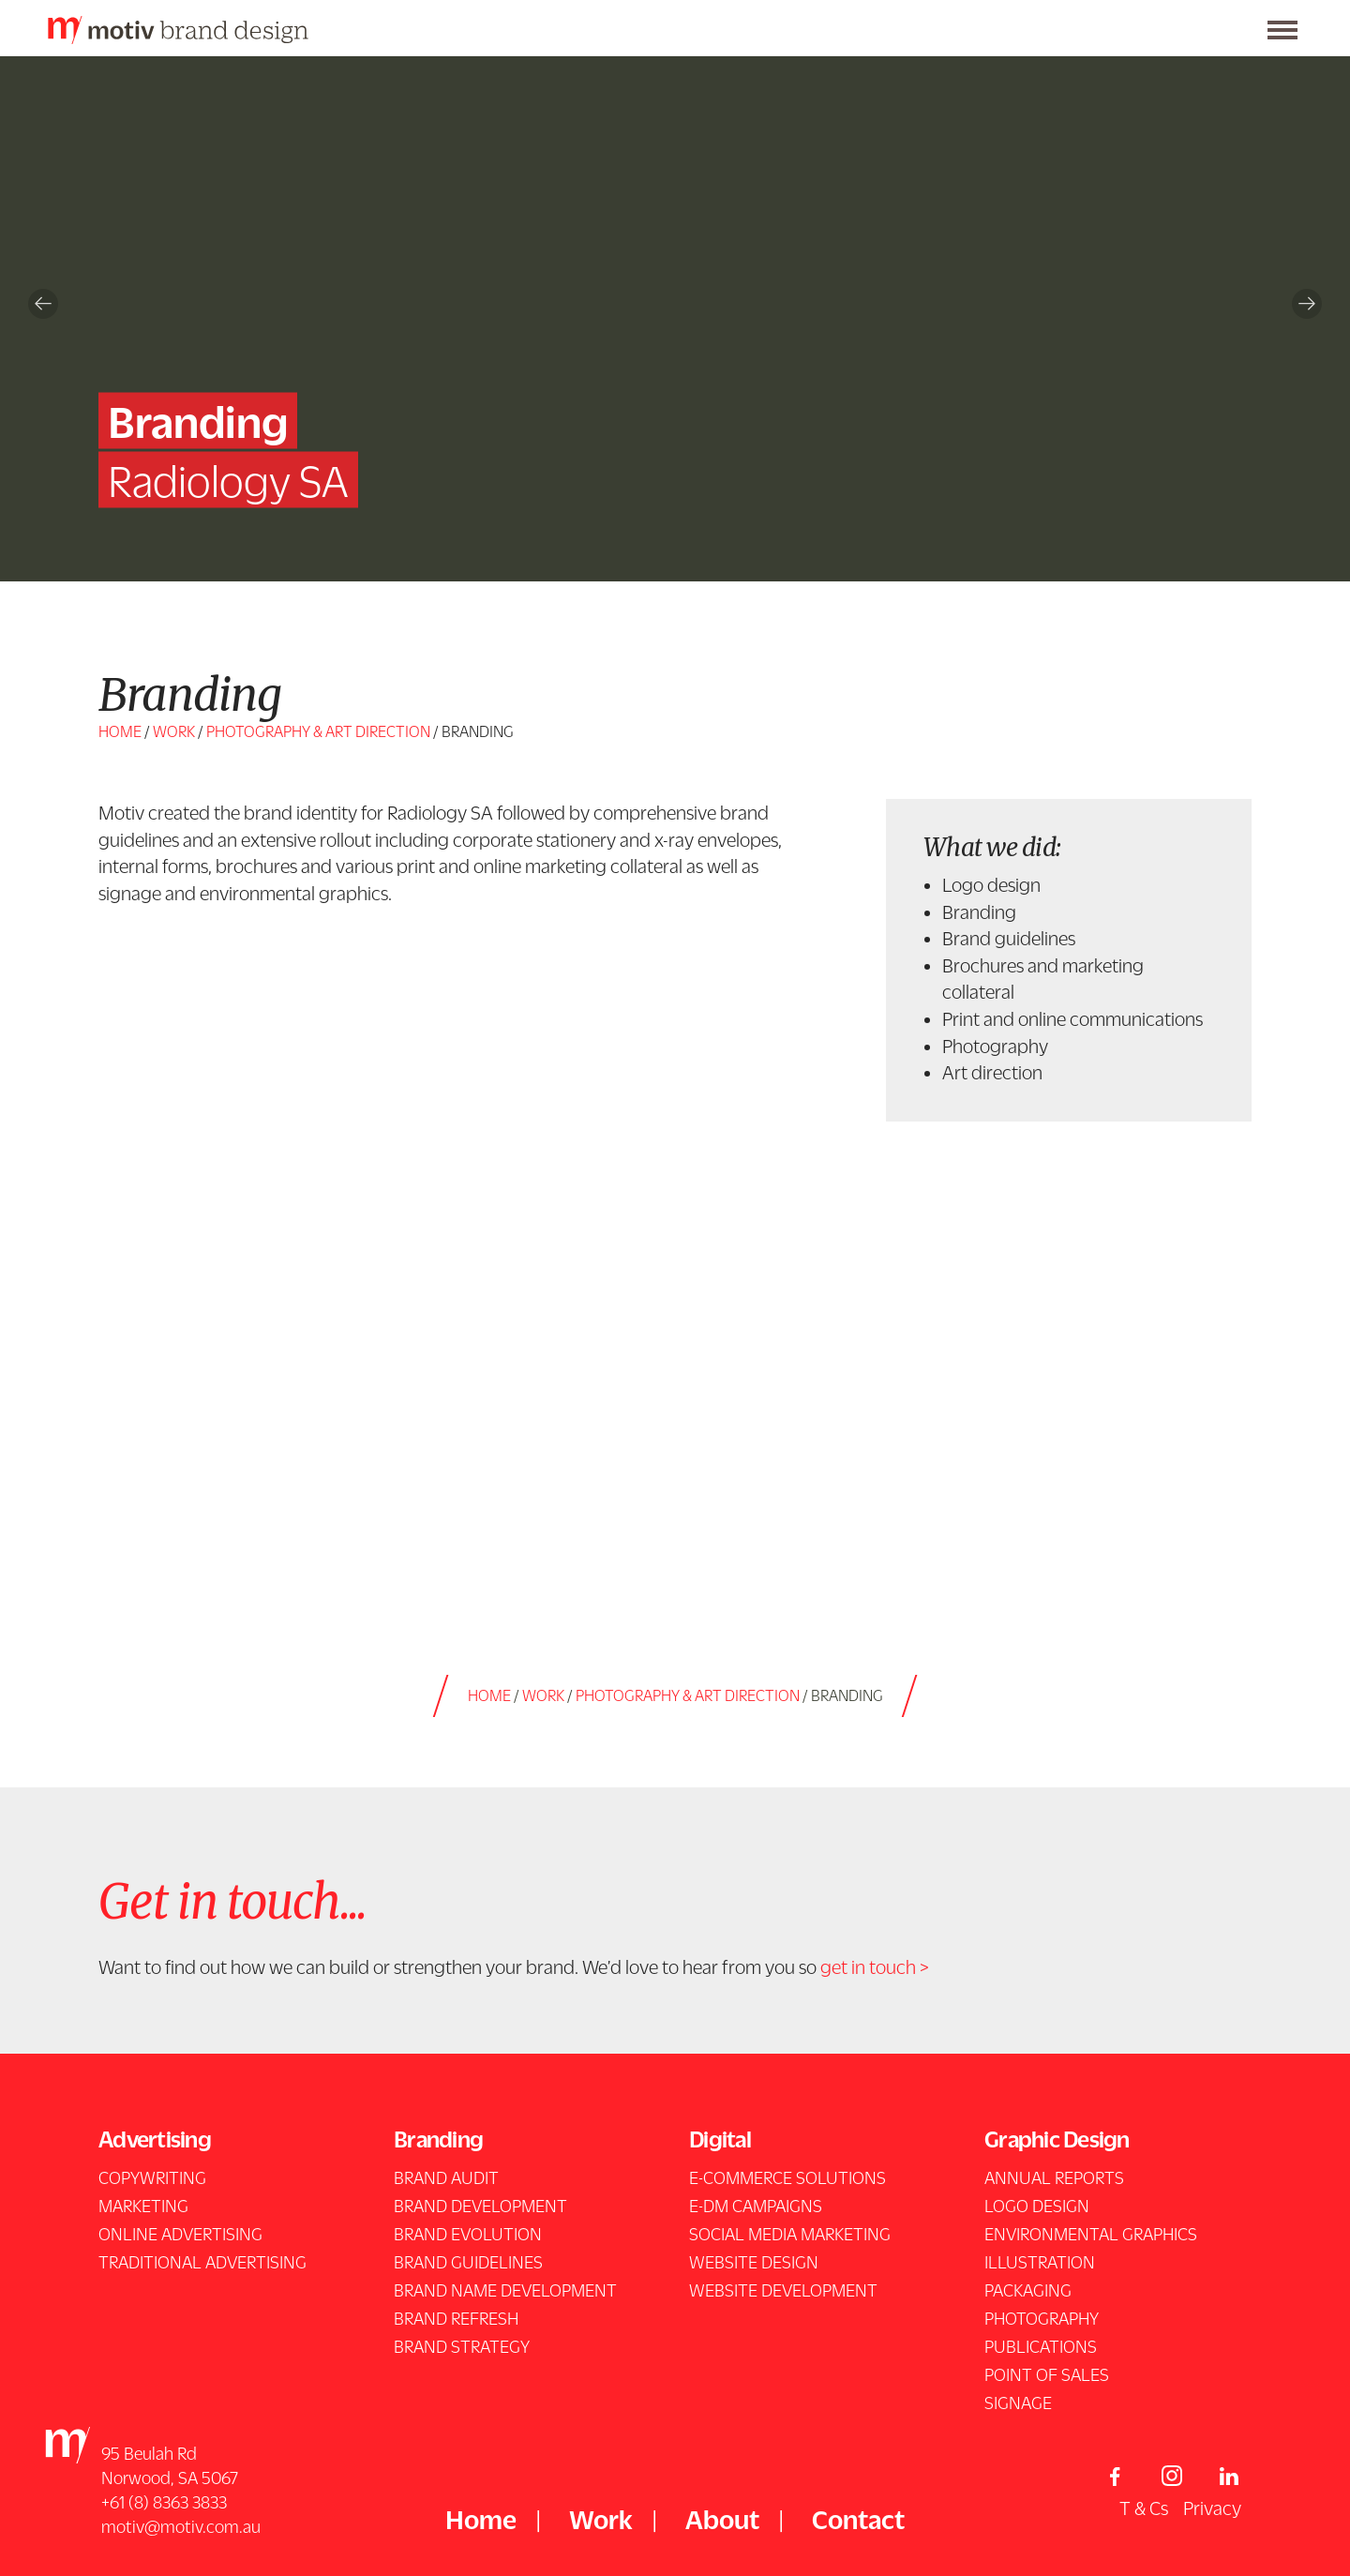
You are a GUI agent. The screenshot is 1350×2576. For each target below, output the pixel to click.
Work (174, 731)
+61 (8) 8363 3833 (164, 2502)
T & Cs (1143, 2507)
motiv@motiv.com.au (181, 2526)
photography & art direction (318, 731)
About (722, 2519)
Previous (43, 304)
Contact (858, 2519)
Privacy (1212, 2507)
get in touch (868, 1966)
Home (120, 731)
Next (1307, 304)
